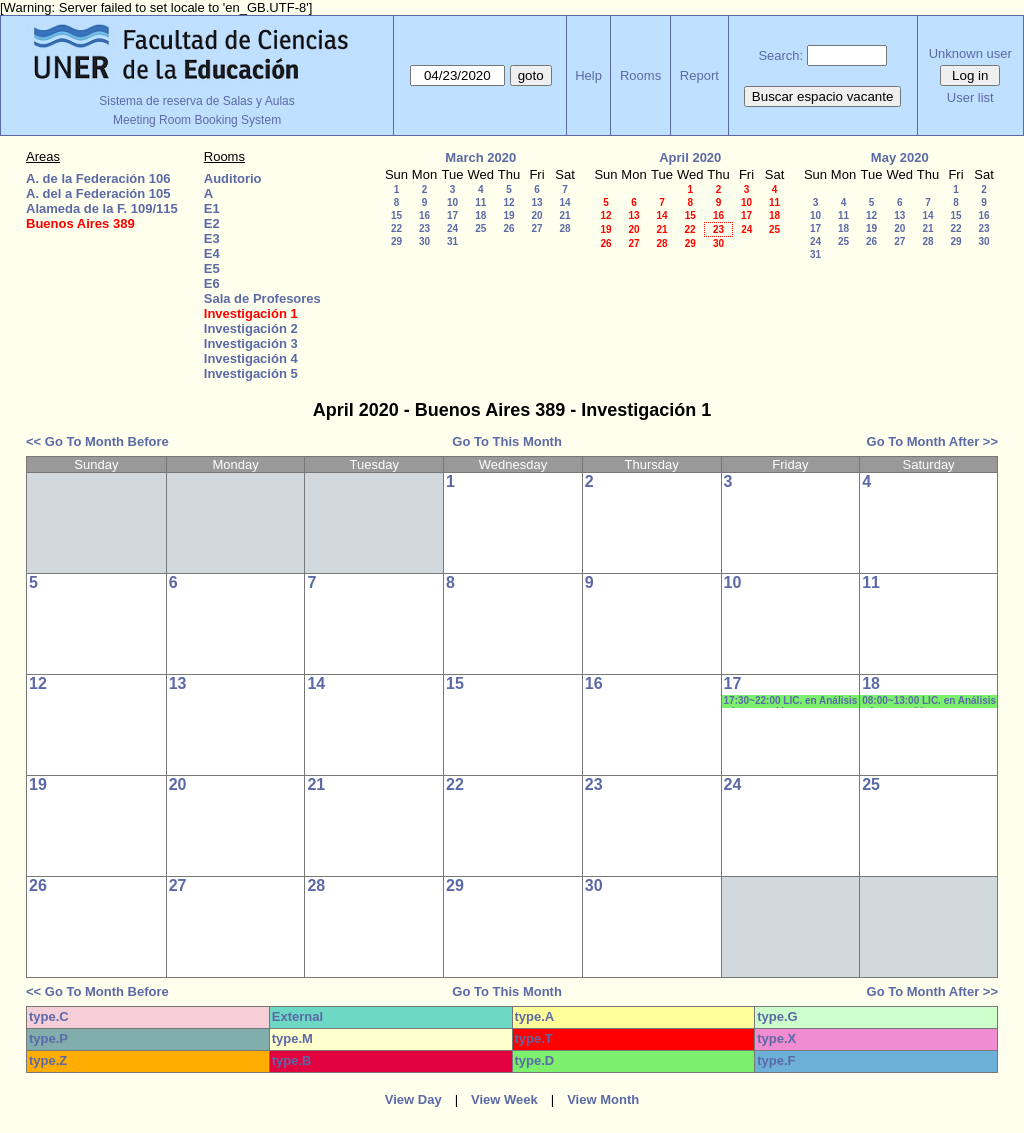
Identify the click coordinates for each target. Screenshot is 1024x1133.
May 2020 (900, 157)
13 (536, 202)
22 (396, 228)
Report (699, 75)
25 (480, 228)
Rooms (640, 75)
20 (536, 215)
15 (396, 215)
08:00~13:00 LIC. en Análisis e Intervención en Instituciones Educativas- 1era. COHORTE (929, 701)
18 (480, 215)
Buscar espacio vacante (823, 96)
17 (452, 215)
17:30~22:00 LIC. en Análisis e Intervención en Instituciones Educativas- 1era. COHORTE (791, 701)
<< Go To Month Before (97, 441)
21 (564, 215)
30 (424, 241)
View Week (504, 1099)
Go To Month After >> (932, 441)
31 (452, 241)
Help (588, 75)
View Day (413, 1099)
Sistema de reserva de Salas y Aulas (196, 101)
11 (480, 202)
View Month (603, 1099)
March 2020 (480, 157)
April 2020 (690, 157)
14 (564, 202)
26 (508, 228)
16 (424, 215)
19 (508, 215)
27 (536, 228)
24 (452, 228)
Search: (780, 55)
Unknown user (970, 53)
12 (508, 202)
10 (452, 202)
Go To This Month (507, 441)
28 (564, 228)
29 (396, 241)
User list (970, 97)
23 (424, 228)
